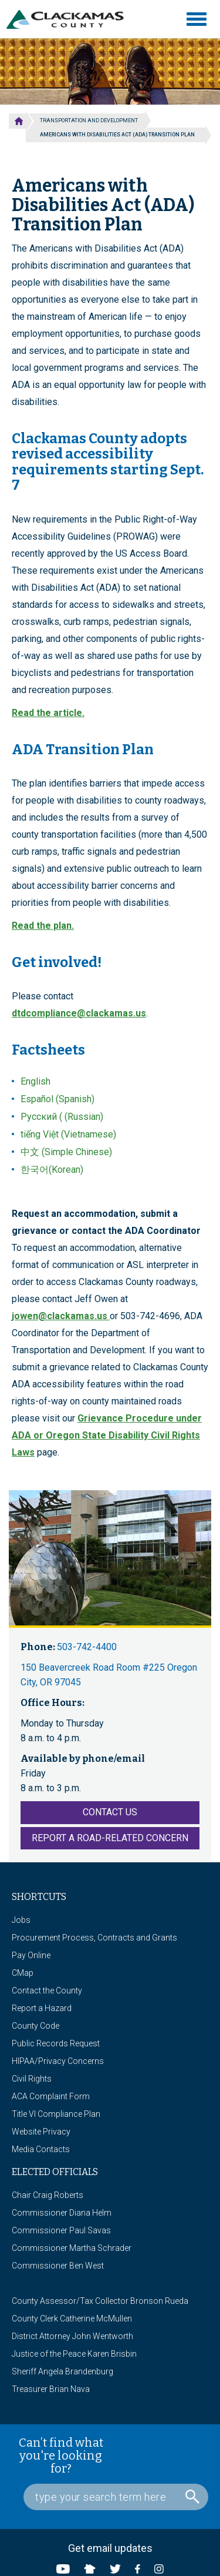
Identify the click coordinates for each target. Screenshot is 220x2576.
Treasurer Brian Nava (51, 2389)
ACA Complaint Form (51, 2096)
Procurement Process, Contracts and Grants (94, 1937)
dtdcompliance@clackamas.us (79, 1013)
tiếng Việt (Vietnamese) (68, 1134)
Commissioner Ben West (58, 2265)
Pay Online (31, 1955)
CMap (22, 1973)
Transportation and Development (89, 120)
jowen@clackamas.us (59, 1316)
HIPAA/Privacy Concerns (58, 2061)
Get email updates (110, 2548)
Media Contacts (41, 2149)
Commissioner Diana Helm (61, 2212)
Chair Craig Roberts (47, 2195)
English (35, 1081)
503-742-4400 (87, 1646)
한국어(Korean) (52, 1169)
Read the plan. (43, 925)
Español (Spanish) (57, 1099)
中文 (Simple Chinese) (66, 1151)
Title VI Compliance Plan (56, 2114)
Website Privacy (41, 2131)
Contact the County (47, 1990)
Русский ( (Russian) (62, 1116)
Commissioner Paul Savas (61, 2230)
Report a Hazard (42, 2008)
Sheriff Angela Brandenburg (62, 2371)
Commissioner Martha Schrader (71, 2248)
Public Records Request (56, 2043)
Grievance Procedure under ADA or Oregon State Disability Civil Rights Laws (107, 1435)
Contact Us (110, 1812)
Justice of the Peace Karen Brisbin (74, 2353)
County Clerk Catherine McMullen (72, 2318)
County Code (35, 2025)
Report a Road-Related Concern (110, 1838)
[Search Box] (115, 2497)
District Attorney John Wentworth (72, 2336)
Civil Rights (32, 2078)
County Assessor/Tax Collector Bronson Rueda (100, 2301)
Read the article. (48, 712)
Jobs (21, 1920)
